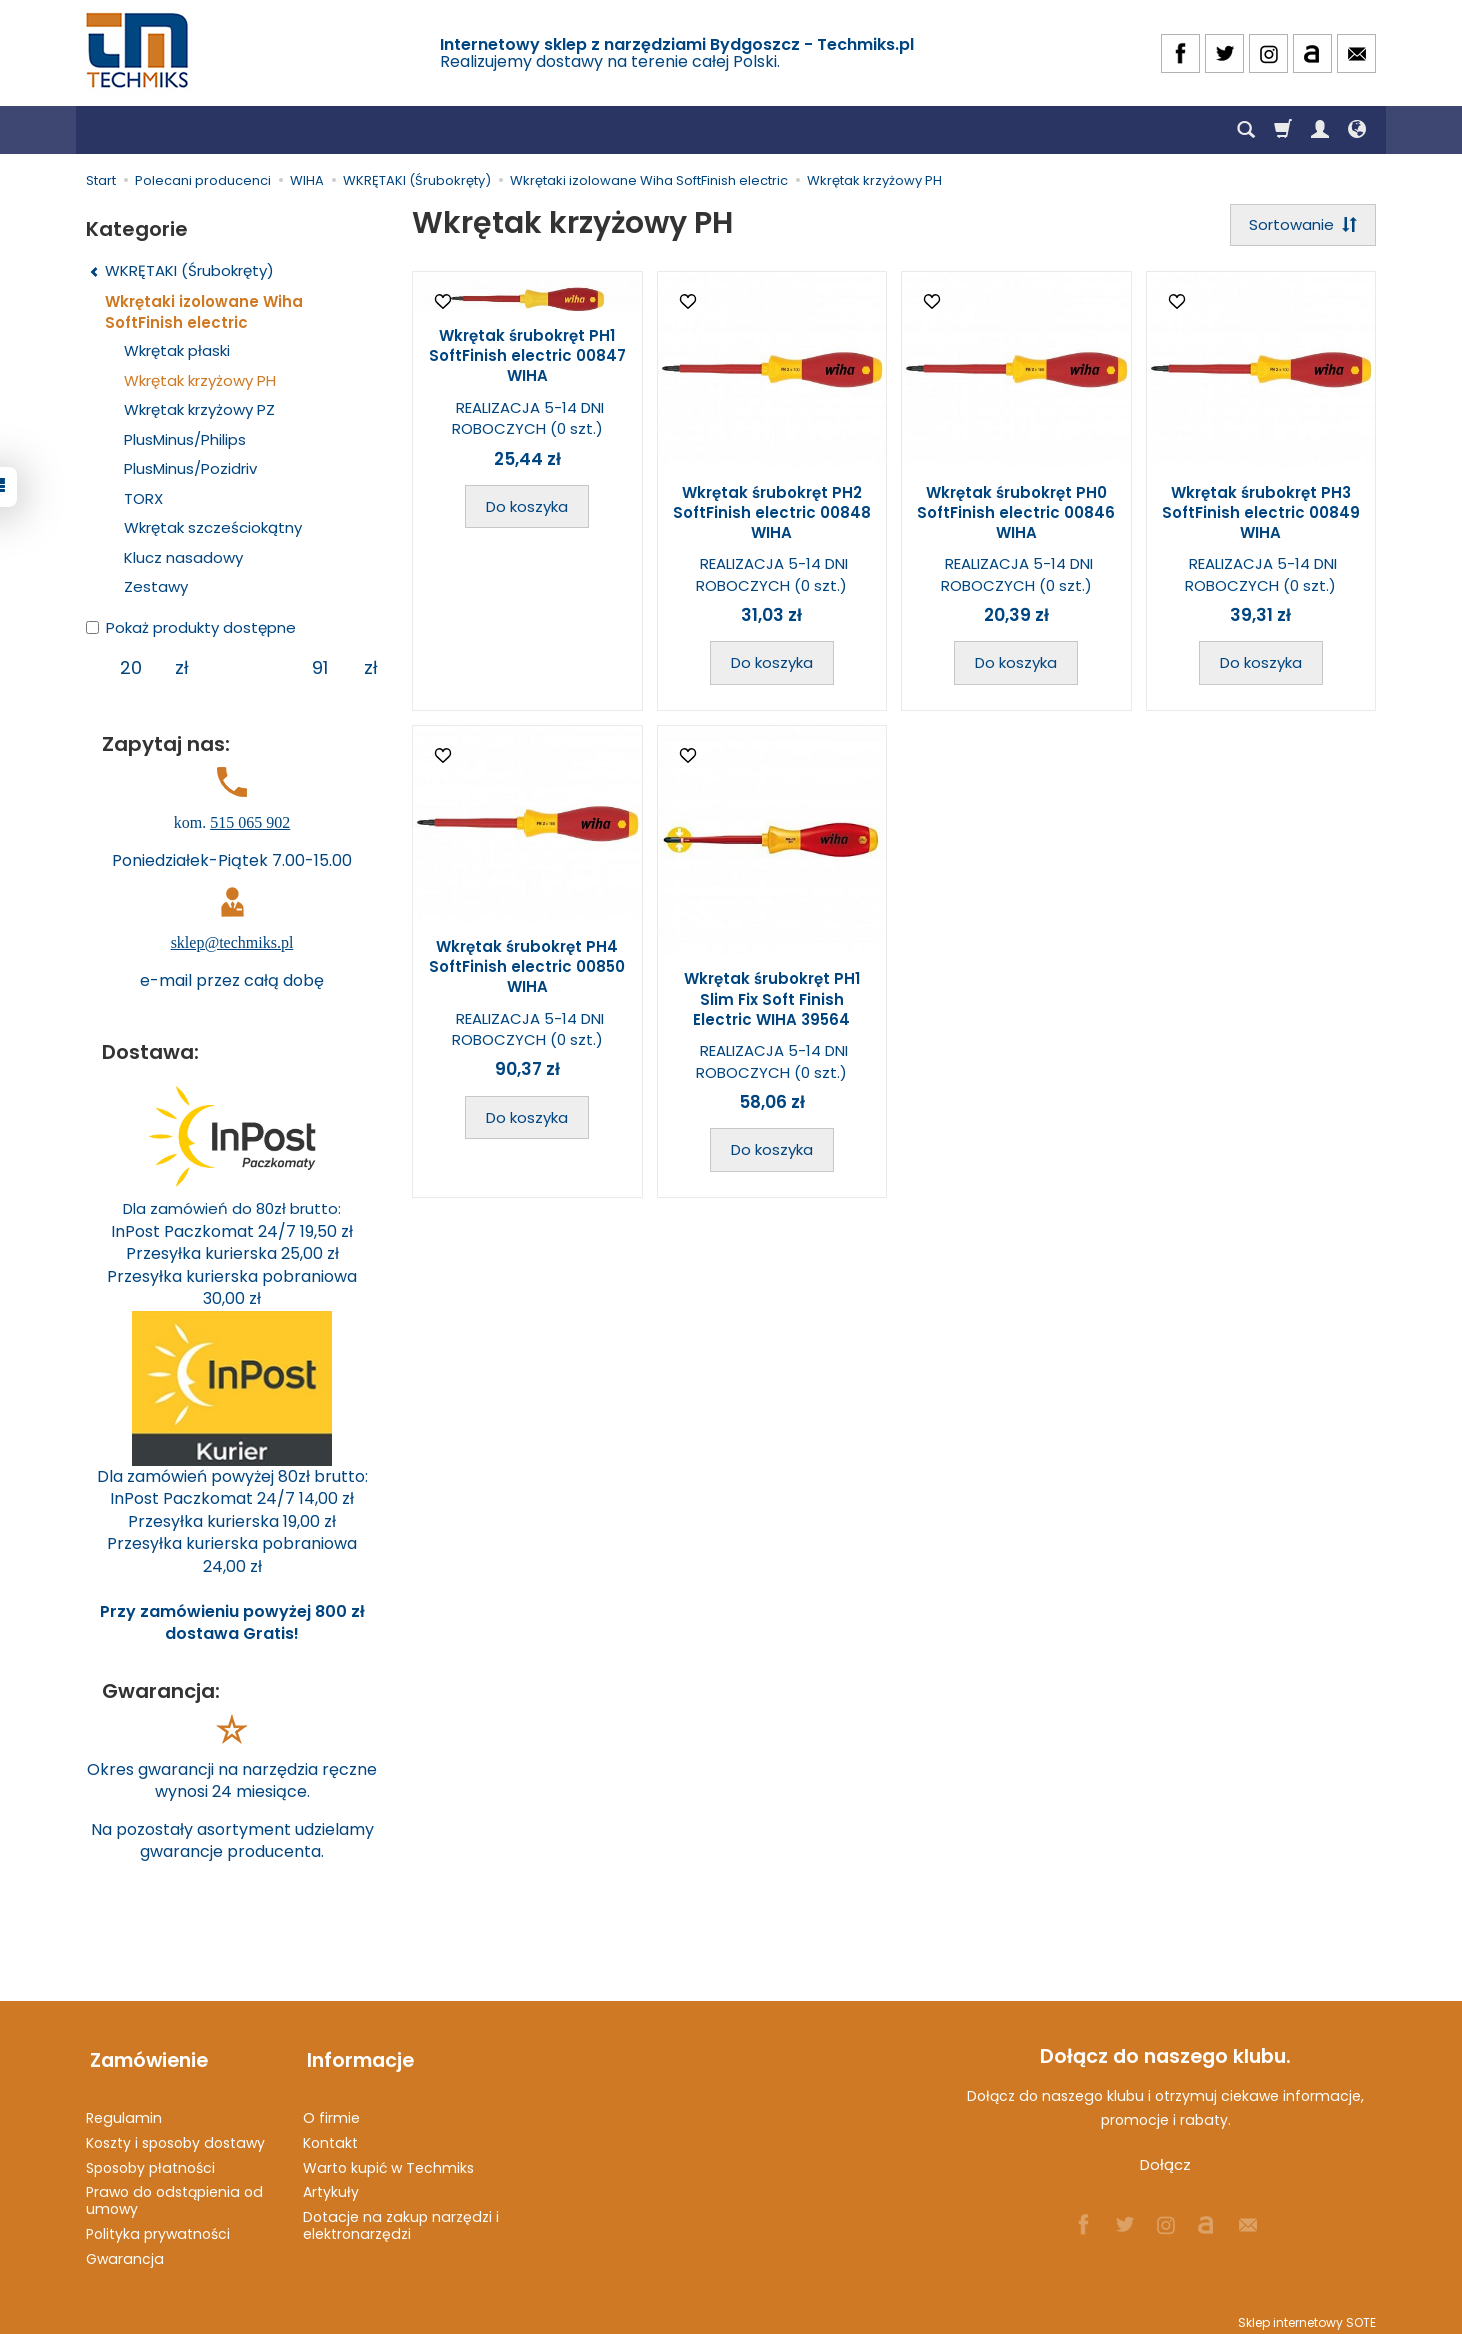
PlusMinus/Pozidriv (190, 468)
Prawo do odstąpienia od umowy (174, 2192)
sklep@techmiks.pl (232, 942)
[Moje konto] (1320, 130)
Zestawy (156, 586)
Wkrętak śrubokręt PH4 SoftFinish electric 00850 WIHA (527, 969)
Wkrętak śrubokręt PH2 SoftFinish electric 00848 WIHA (772, 514)
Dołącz (1165, 2164)
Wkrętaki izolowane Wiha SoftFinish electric (204, 312)
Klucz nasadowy (183, 557)
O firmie (331, 2109)
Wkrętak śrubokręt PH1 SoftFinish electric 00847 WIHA (527, 358)
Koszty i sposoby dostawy (175, 2134)
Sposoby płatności (150, 2159)
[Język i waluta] (1357, 130)
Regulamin (124, 2109)
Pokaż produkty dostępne (191, 627)
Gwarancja (125, 2250)
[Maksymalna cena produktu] (319, 668)
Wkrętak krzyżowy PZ (199, 409)
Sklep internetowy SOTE (1307, 2313)
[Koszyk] (1283, 130)
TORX (143, 498)
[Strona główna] (139, 50)
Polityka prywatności (158, 2225)
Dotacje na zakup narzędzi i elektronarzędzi (401, 2216)
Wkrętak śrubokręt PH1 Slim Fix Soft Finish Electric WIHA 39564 (772, 1001)
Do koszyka (527, 508)
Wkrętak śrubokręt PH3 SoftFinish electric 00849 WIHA (1261, 514)
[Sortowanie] (1301, 225)
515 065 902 (250, 822)
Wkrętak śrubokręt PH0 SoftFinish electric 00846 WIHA (1016, 514)
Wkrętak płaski (177, 350)
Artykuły (331, 2184)
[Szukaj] (1246, 130)
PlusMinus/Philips (185, 439)
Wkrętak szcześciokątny (213, 527)
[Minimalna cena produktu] (130, 668)
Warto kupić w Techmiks (388, 2159)
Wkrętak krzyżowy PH (200, 380)
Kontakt (330, 2134)
